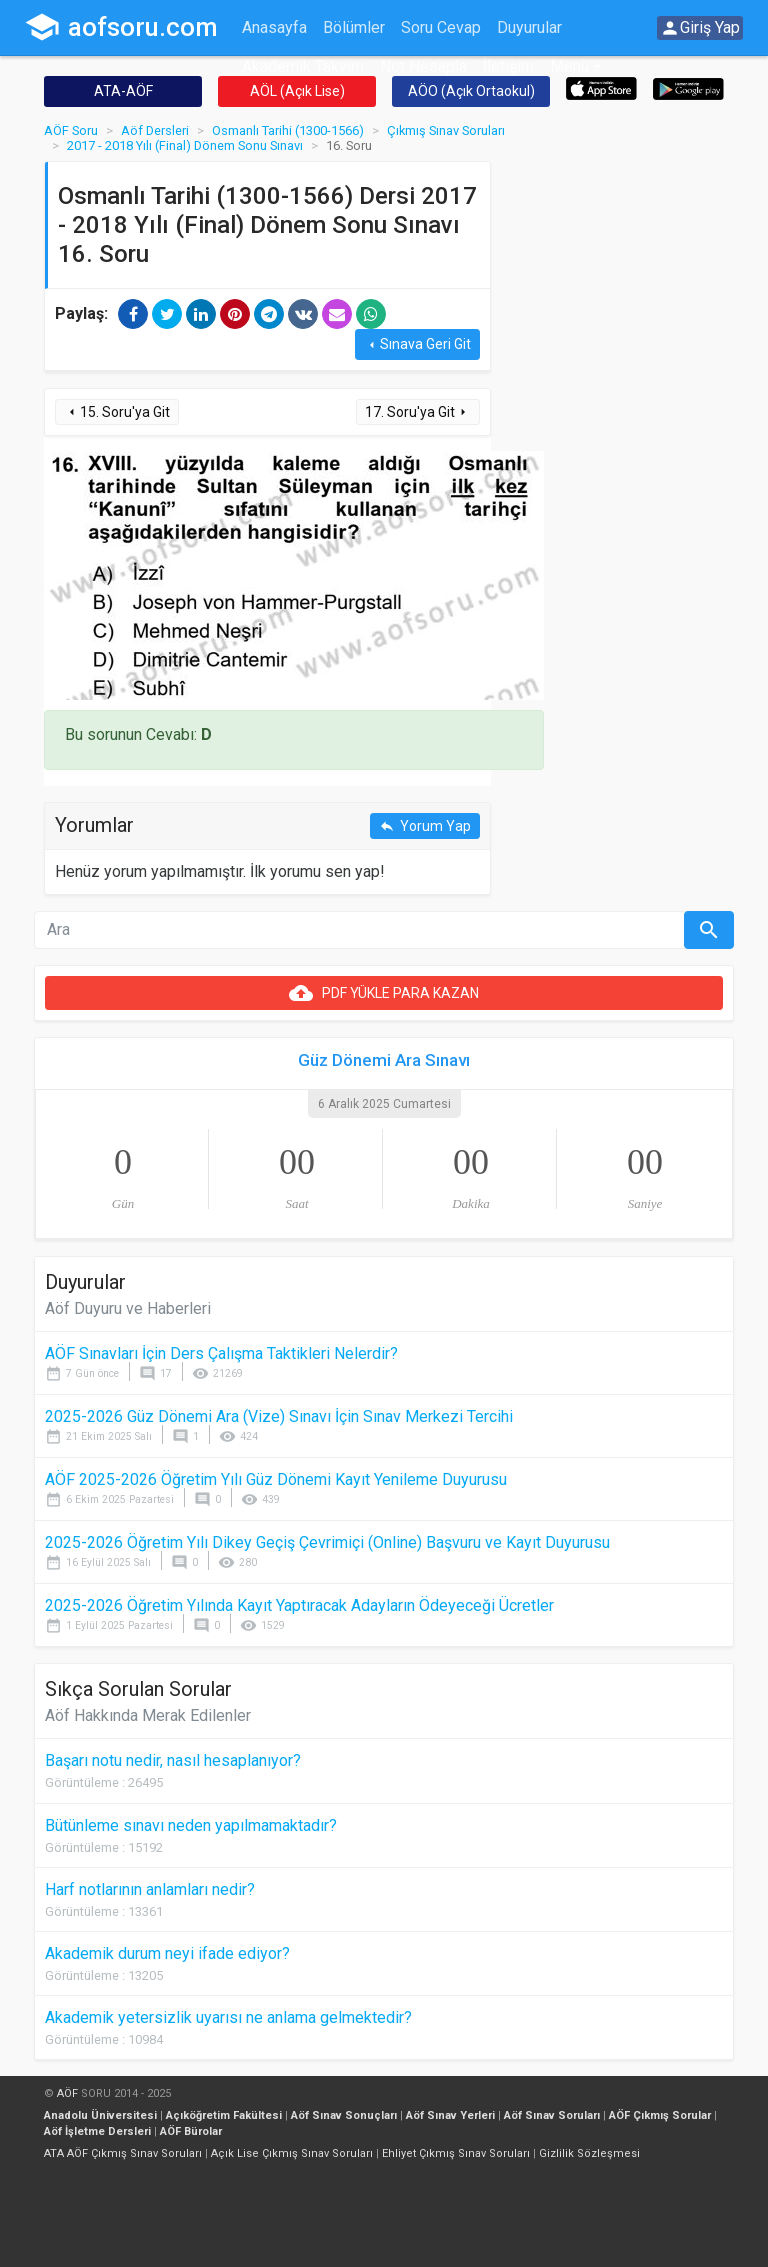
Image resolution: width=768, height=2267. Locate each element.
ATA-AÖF (123, 91)
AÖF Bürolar (191, 2131)
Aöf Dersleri (155, 130)
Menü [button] (569, 66)
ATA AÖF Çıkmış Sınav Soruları (123, 2153)
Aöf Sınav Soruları (552, 2115)
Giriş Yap (700, 28)
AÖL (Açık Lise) (297, 91)
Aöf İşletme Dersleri (97, 2131)
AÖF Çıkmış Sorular (660, 2115)
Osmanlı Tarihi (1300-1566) (288, 130)
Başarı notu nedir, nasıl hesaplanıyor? (173, 1760)
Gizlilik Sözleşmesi (589, 2153)
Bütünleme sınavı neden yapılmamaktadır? (191, 1825)
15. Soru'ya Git (117, 412)
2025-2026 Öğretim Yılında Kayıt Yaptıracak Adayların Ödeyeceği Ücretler (299, 1605)
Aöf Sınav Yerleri (450, 2115)
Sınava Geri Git (417, 344)
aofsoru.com (121, 27)
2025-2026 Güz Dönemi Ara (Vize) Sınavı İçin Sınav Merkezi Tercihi (279, 1416)
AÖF (67, 2093)
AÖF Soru (71, 130)
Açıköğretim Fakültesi (224, 2115)
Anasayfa (274, 27)
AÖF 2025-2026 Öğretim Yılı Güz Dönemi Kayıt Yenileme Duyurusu (276, 1479)
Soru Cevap (441, 27)
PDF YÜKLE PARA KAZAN (384, 993)
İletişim (508, 66)
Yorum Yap (425, 826)
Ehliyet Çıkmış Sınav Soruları (456, 2153)
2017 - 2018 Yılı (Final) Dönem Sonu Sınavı (185, 145)
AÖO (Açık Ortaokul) (471, 91)
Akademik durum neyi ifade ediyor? (167, 1953)
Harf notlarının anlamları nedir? (150, 1889)
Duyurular (529, 27)
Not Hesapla (423, 66)
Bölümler (354, 27)
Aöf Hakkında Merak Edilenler (148, 1715)
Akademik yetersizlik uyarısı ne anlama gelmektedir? (228, 2017)
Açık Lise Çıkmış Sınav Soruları (292, 2153)
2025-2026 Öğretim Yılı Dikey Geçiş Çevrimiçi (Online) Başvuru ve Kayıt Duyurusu (327, 1542)
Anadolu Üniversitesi (100, 2115)
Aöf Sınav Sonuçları (344, 2115)
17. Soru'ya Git (418, 412)
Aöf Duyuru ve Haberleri (128, 1308)
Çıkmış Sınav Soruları (446, 130)
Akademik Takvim (303, 66)
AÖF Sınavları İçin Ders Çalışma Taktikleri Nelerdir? (221, 1353)
